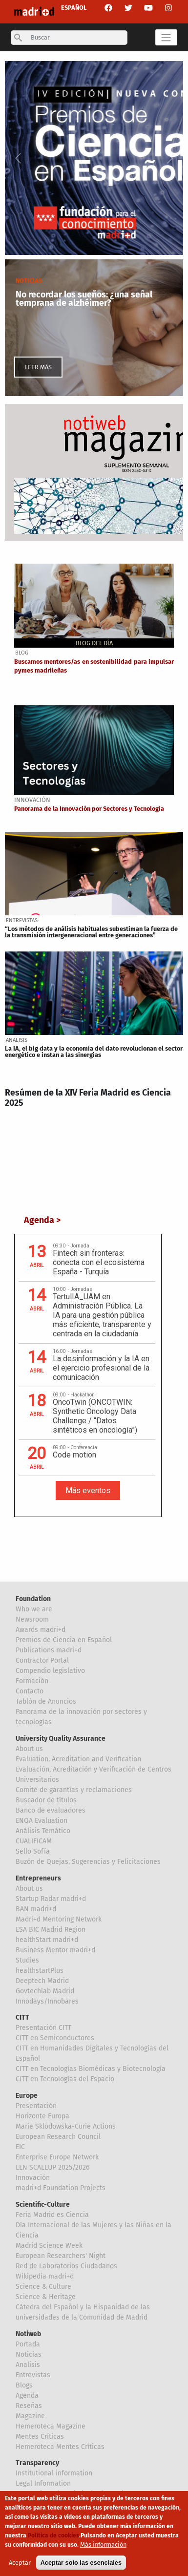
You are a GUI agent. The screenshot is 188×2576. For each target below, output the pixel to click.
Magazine (30, 2416)
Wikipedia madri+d (45, 2276)
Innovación (33, 2178)
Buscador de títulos (46, 1800)
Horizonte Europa (42, 2116)
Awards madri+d (40, 1630)
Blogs (24, 2385)
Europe (27, 2095)
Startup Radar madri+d (51, 1899)
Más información (103, 2544)
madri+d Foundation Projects (60, 2188)
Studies (27, 1960)
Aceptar (20, 2562)
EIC (20, 2147)
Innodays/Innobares (47, 2001)
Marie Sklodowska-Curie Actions (66, 2126)
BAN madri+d (36, 1909)
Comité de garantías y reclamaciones (74, 1790)
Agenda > (42, 1220)
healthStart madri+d (47, 1940)
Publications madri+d (49, 1650)
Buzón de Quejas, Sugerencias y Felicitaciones (88, 1862)
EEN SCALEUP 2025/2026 (52, 2167)
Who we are (34, 1609)
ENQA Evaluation (41, 1820)
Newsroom (32, 1619)
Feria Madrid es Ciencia (52, 2215)
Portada (28, 2344)
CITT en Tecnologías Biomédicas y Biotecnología (91, 2069)
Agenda (27, 2395)
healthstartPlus (39, 1970)
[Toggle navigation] (166, 37)
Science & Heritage (46, 2297)
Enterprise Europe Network (57, 2157)
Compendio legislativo (50, 1671)
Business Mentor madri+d (55, 1950)
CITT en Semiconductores (55, 2038)
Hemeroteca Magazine (50, 2426)
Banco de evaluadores (50, 1810)
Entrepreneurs (38, 1878)
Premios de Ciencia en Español (64, 1640)
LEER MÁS (38, 367)
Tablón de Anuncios (46, 1701)
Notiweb (28, 2334)
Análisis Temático (43, 1831)
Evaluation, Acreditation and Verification (78, 1759)
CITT (22, 2017)
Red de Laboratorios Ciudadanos (66, 2266)
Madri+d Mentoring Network (59, 1919)
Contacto (29, 1691)
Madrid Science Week (49, 2245)
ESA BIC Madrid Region (50, 1929)
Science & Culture (43, 2286)
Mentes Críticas (40, 2436)
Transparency (37, 2463)
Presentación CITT (43, 2028)
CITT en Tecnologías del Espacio (65, 2079)
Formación (32, 1681)
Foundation (33, 1599)
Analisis (28, 2365)
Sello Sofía (33, 1851)
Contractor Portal (42, 1660)
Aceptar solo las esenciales (81, 2562)
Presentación (36, 2106)
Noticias (29, 2354)
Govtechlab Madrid (45, 1991)
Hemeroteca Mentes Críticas (60, 2447)
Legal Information (43, 2483)
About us (29, 1749)
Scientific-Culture (43, 2204)
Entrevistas (33, 2375)
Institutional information (54, 2473)
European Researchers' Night (60, 2256)
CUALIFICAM (34, 1841)
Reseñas (29, 2406)
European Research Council (58, 2137)
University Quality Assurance (60, 1738)
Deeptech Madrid (42, 1981)
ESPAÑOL (74, 7)
